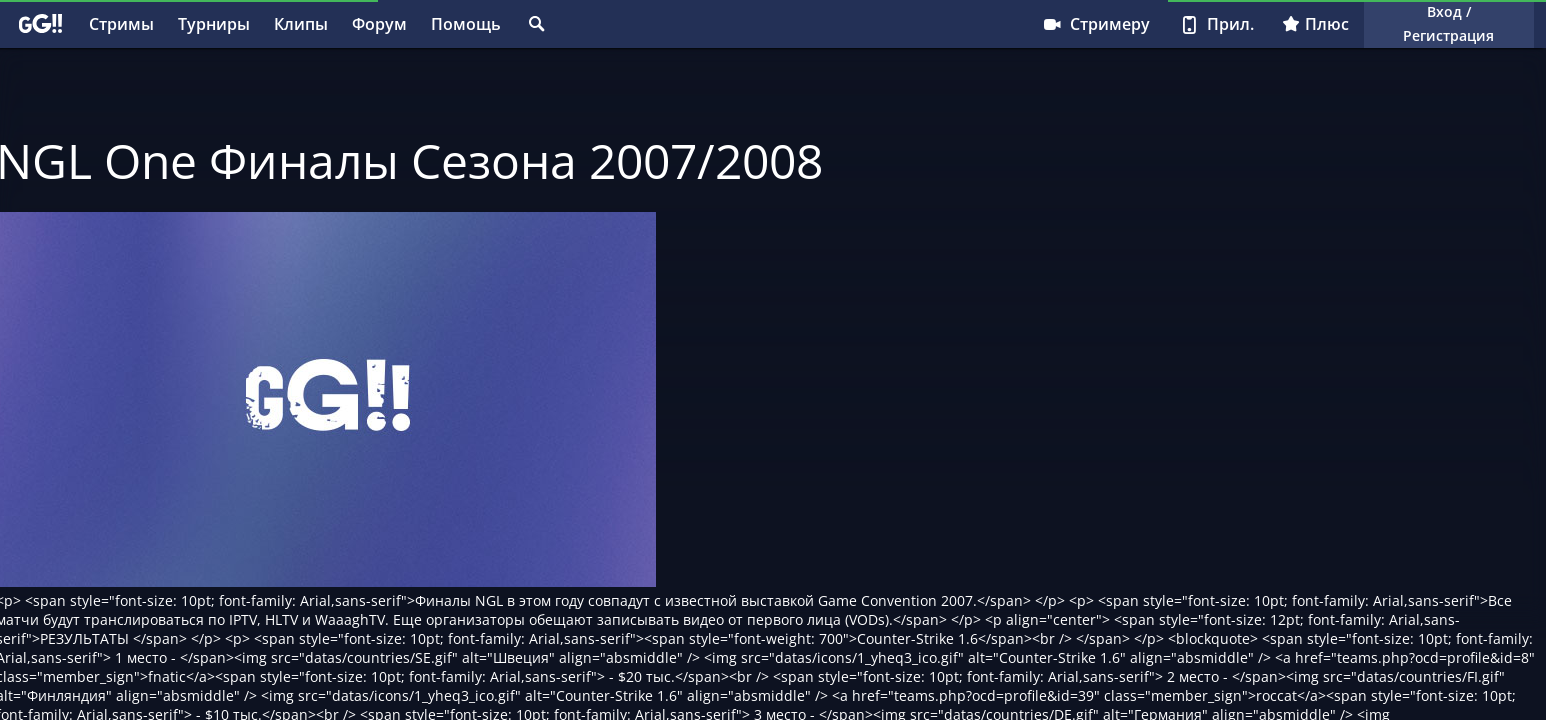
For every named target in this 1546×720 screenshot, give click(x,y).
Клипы (301, 24)
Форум (379, 24)
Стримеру (1095, 24)
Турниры (214, 24)
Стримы (121, 24)
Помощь (466, 24)
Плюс (1315, 24)
